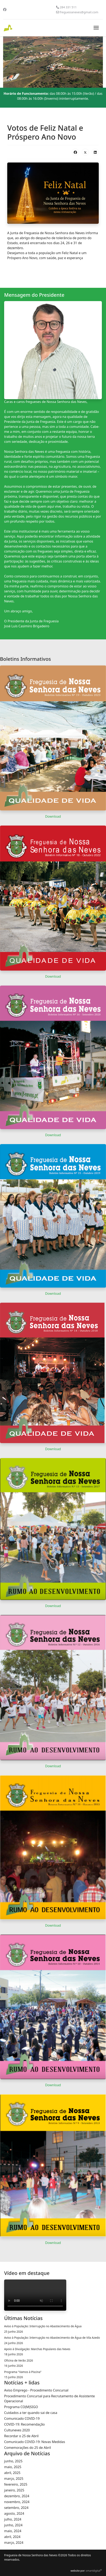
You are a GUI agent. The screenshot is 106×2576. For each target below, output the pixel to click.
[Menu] (96, 27)
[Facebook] (4, 9)
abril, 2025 (12, 2472)
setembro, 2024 (16, 2507)
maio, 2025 (12, 2467)
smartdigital (94, 2570)
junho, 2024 (13, 2525)
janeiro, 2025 (14, 2490)
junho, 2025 (13, 2461)
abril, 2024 (12, 2536)
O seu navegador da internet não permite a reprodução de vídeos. (35, 2295)
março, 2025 (13, 2478)
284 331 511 (68, 7)
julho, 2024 (12, 2519)
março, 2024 (13, 2542)
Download (53, 816)
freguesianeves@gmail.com (79, 12)
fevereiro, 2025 (15, 2484)
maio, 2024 (12, 2531)
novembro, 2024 (16, 2502)
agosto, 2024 (14, 2513)
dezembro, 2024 (16, 2496)
